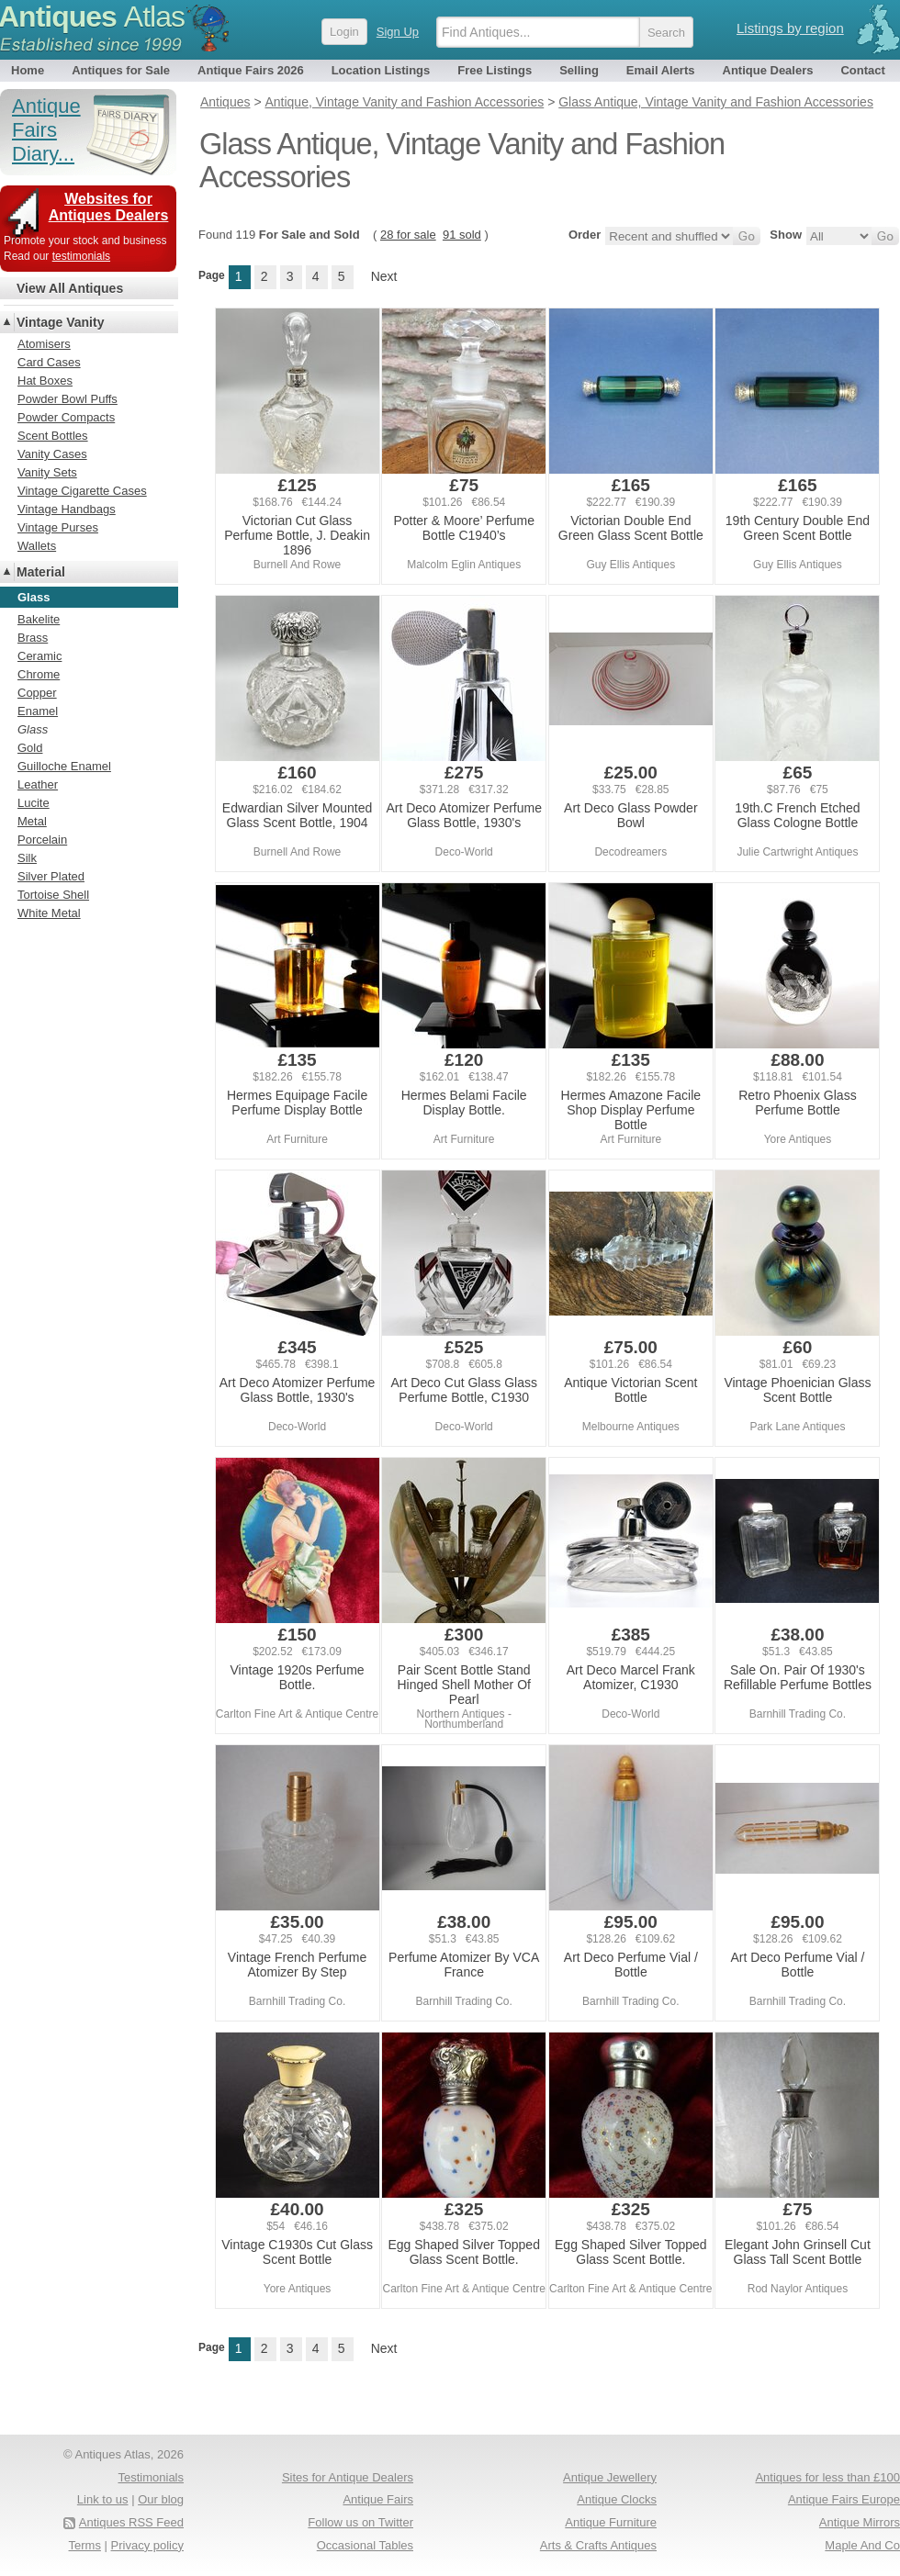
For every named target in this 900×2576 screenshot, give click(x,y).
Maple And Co (862, 2545)
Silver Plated (50, 876)
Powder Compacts (66, 417)
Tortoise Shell (53, 895)
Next (384, 276)
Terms (85, 2545)
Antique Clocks (617, 2499)
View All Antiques (70, 288)
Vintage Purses (57, 527)
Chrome (38, 674)
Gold (29, 748)
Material (41, 572)
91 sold (462, 234)
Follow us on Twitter (360, 2522)
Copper (37, 693)
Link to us (103, 2499)
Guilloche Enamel (64, 766)
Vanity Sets (47, 472)
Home (27, 70)
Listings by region (790, 28)
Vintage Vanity (60, 322)
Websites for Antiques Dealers (109, 207)
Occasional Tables (365, 2545)
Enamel (37, 711)
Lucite (33, 803)
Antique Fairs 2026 (250, 70)
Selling (579, 70)
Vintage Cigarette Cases (82, 491)
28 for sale (408, 234)
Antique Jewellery (610, 2477)
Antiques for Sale (121, 70)
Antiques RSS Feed (131, 2522)
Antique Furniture (611, 2522)
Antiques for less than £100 (827, 2477)
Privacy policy (147, 2545)
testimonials (81, 256)
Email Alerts (660, 70)
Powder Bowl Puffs (67, 399)
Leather (37, 784)
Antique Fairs (378, 2499)
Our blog (161, 2499)
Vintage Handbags (66, 509)
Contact (862, 70)
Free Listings (494, 70)
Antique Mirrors (859, 2522)
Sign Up (398, 32)
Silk (27, 858)
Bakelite (38, 619)
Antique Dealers (768, 70)
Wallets (36, 546)
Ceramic (39, 656)
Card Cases (49, 362)
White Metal (49, 913)
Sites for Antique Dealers (347, 2477)
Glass (32, 729)
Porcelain (42, 839)
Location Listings (381, 70)
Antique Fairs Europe (844, 2499)
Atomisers (44, 344)
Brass (32, 637)
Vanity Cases (52, 454)
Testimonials (151, 2477)
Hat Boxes (45, 380)
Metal (32, 821)
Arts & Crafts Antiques (598, 2545)
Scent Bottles (52, 435)
